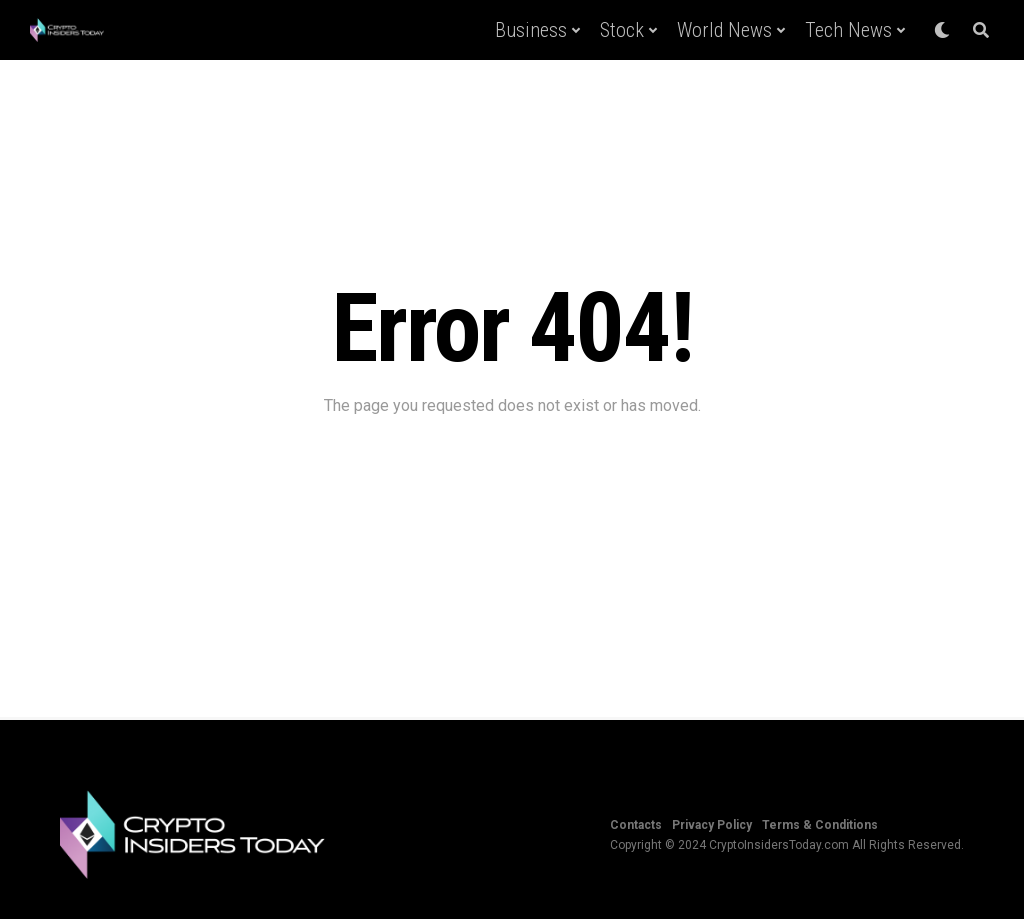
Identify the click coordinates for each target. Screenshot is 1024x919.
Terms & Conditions (820, 825)
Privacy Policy (712, 825)
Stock (622, 30)
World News (724, 30)
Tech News (848, 30)
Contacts (636, 825)
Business (531, 30)
